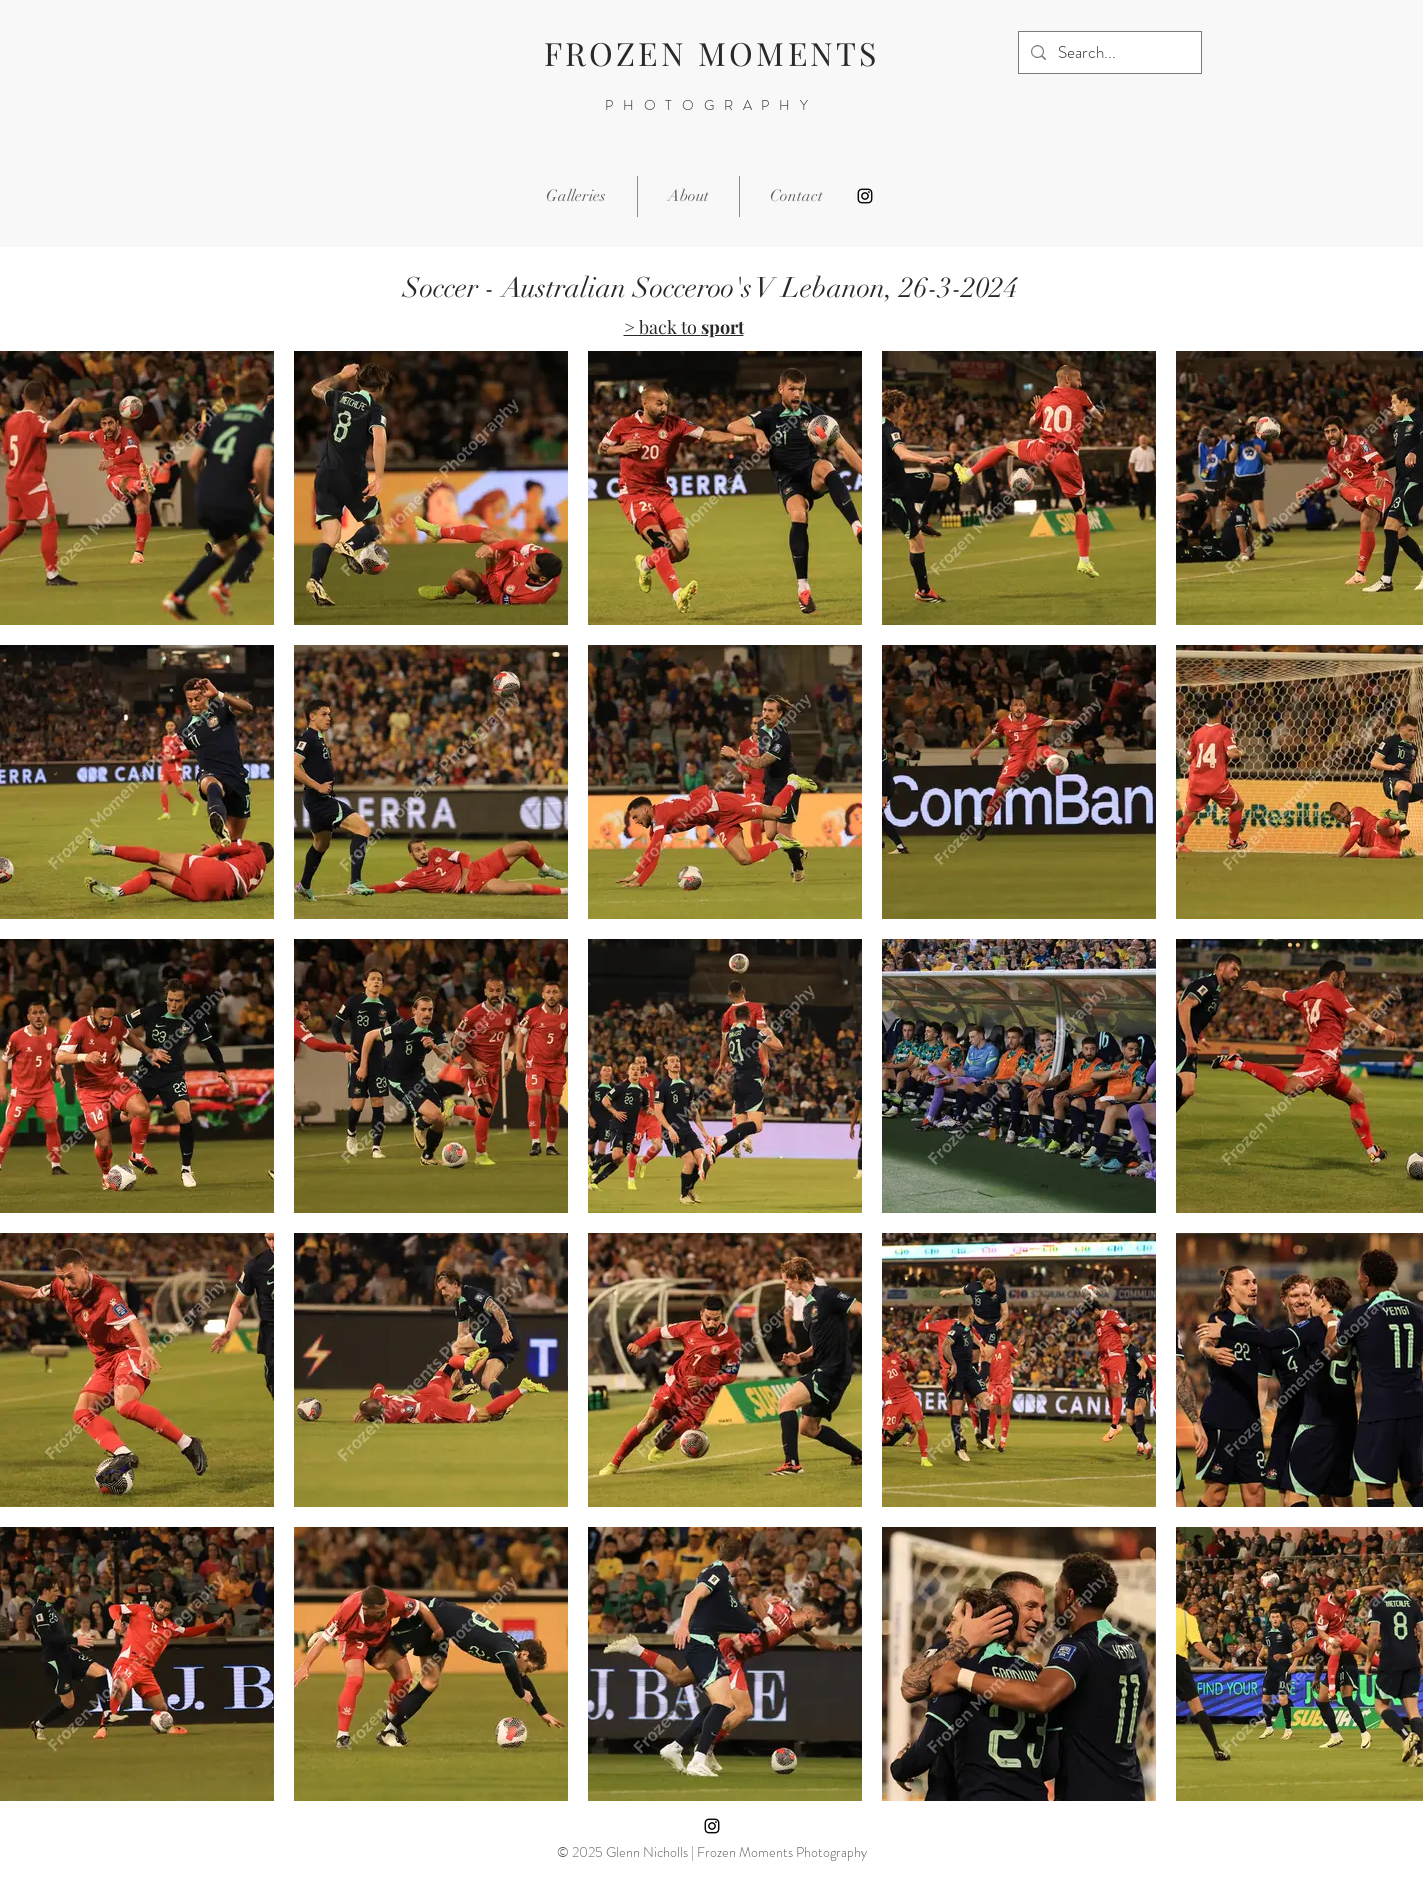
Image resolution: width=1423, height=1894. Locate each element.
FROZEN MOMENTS (712, 52)
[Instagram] (865, 196)
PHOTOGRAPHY (711, 105)
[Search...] (1108, 52)
